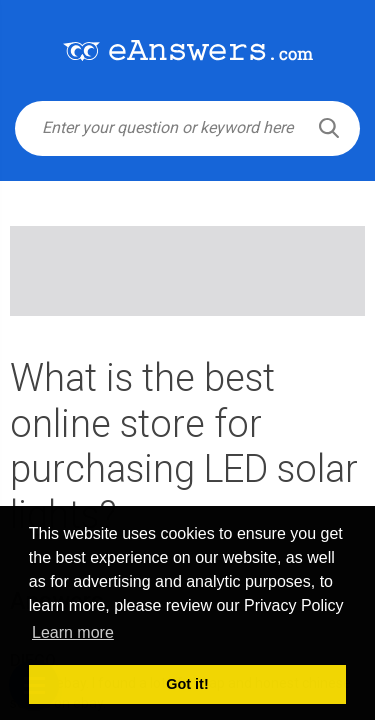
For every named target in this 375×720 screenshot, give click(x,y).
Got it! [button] (187, 684)
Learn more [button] (73, 632)
